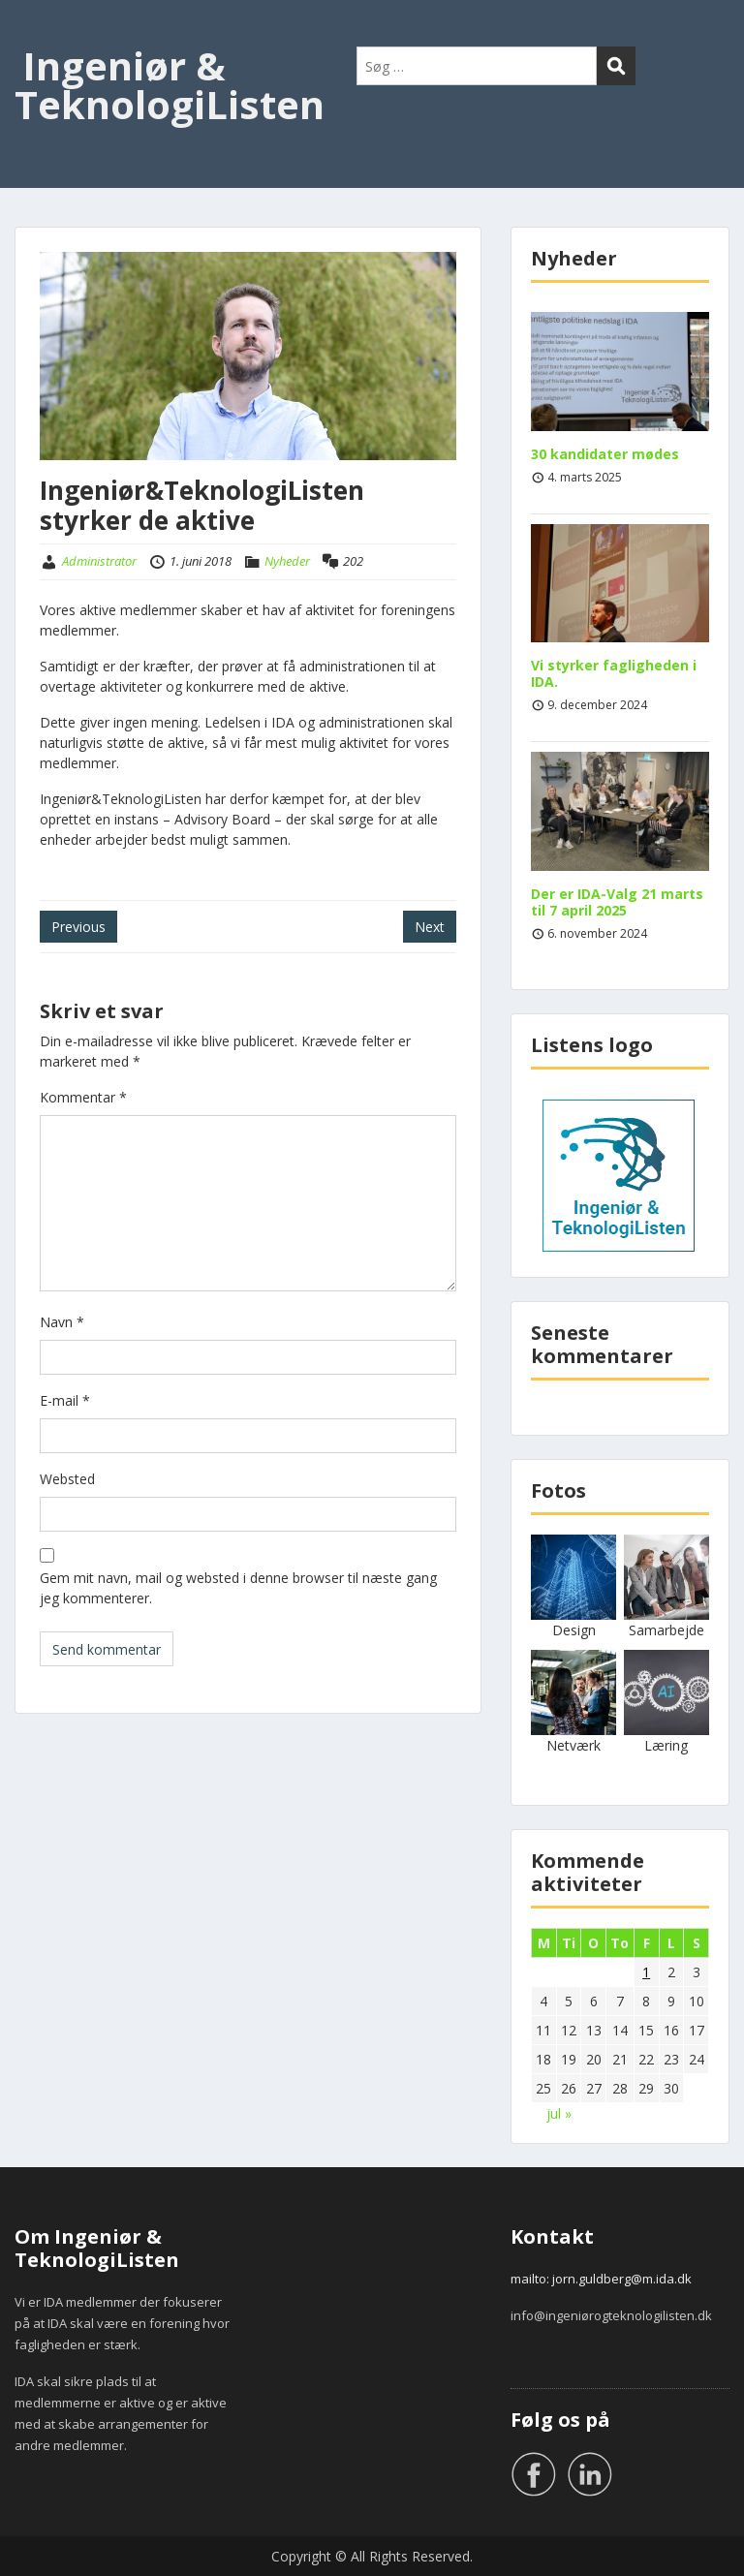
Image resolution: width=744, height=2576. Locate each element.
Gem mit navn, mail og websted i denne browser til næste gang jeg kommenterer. (238, 1587)
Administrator (99, 561)
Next (430, 926)
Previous (78, 926)
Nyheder (287, 561)
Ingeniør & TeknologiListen (170, 85)
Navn (62, 1322)
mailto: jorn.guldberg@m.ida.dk (601, 2278)
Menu (35, 33)
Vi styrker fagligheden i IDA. (614, 673)
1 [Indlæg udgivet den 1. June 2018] (646, 1972)
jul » (559, 2113)
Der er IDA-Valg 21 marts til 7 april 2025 (617, 902)
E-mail (65, 1400)
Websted (67, 1479)
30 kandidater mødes (605, 454)
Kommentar (83, 1097)
